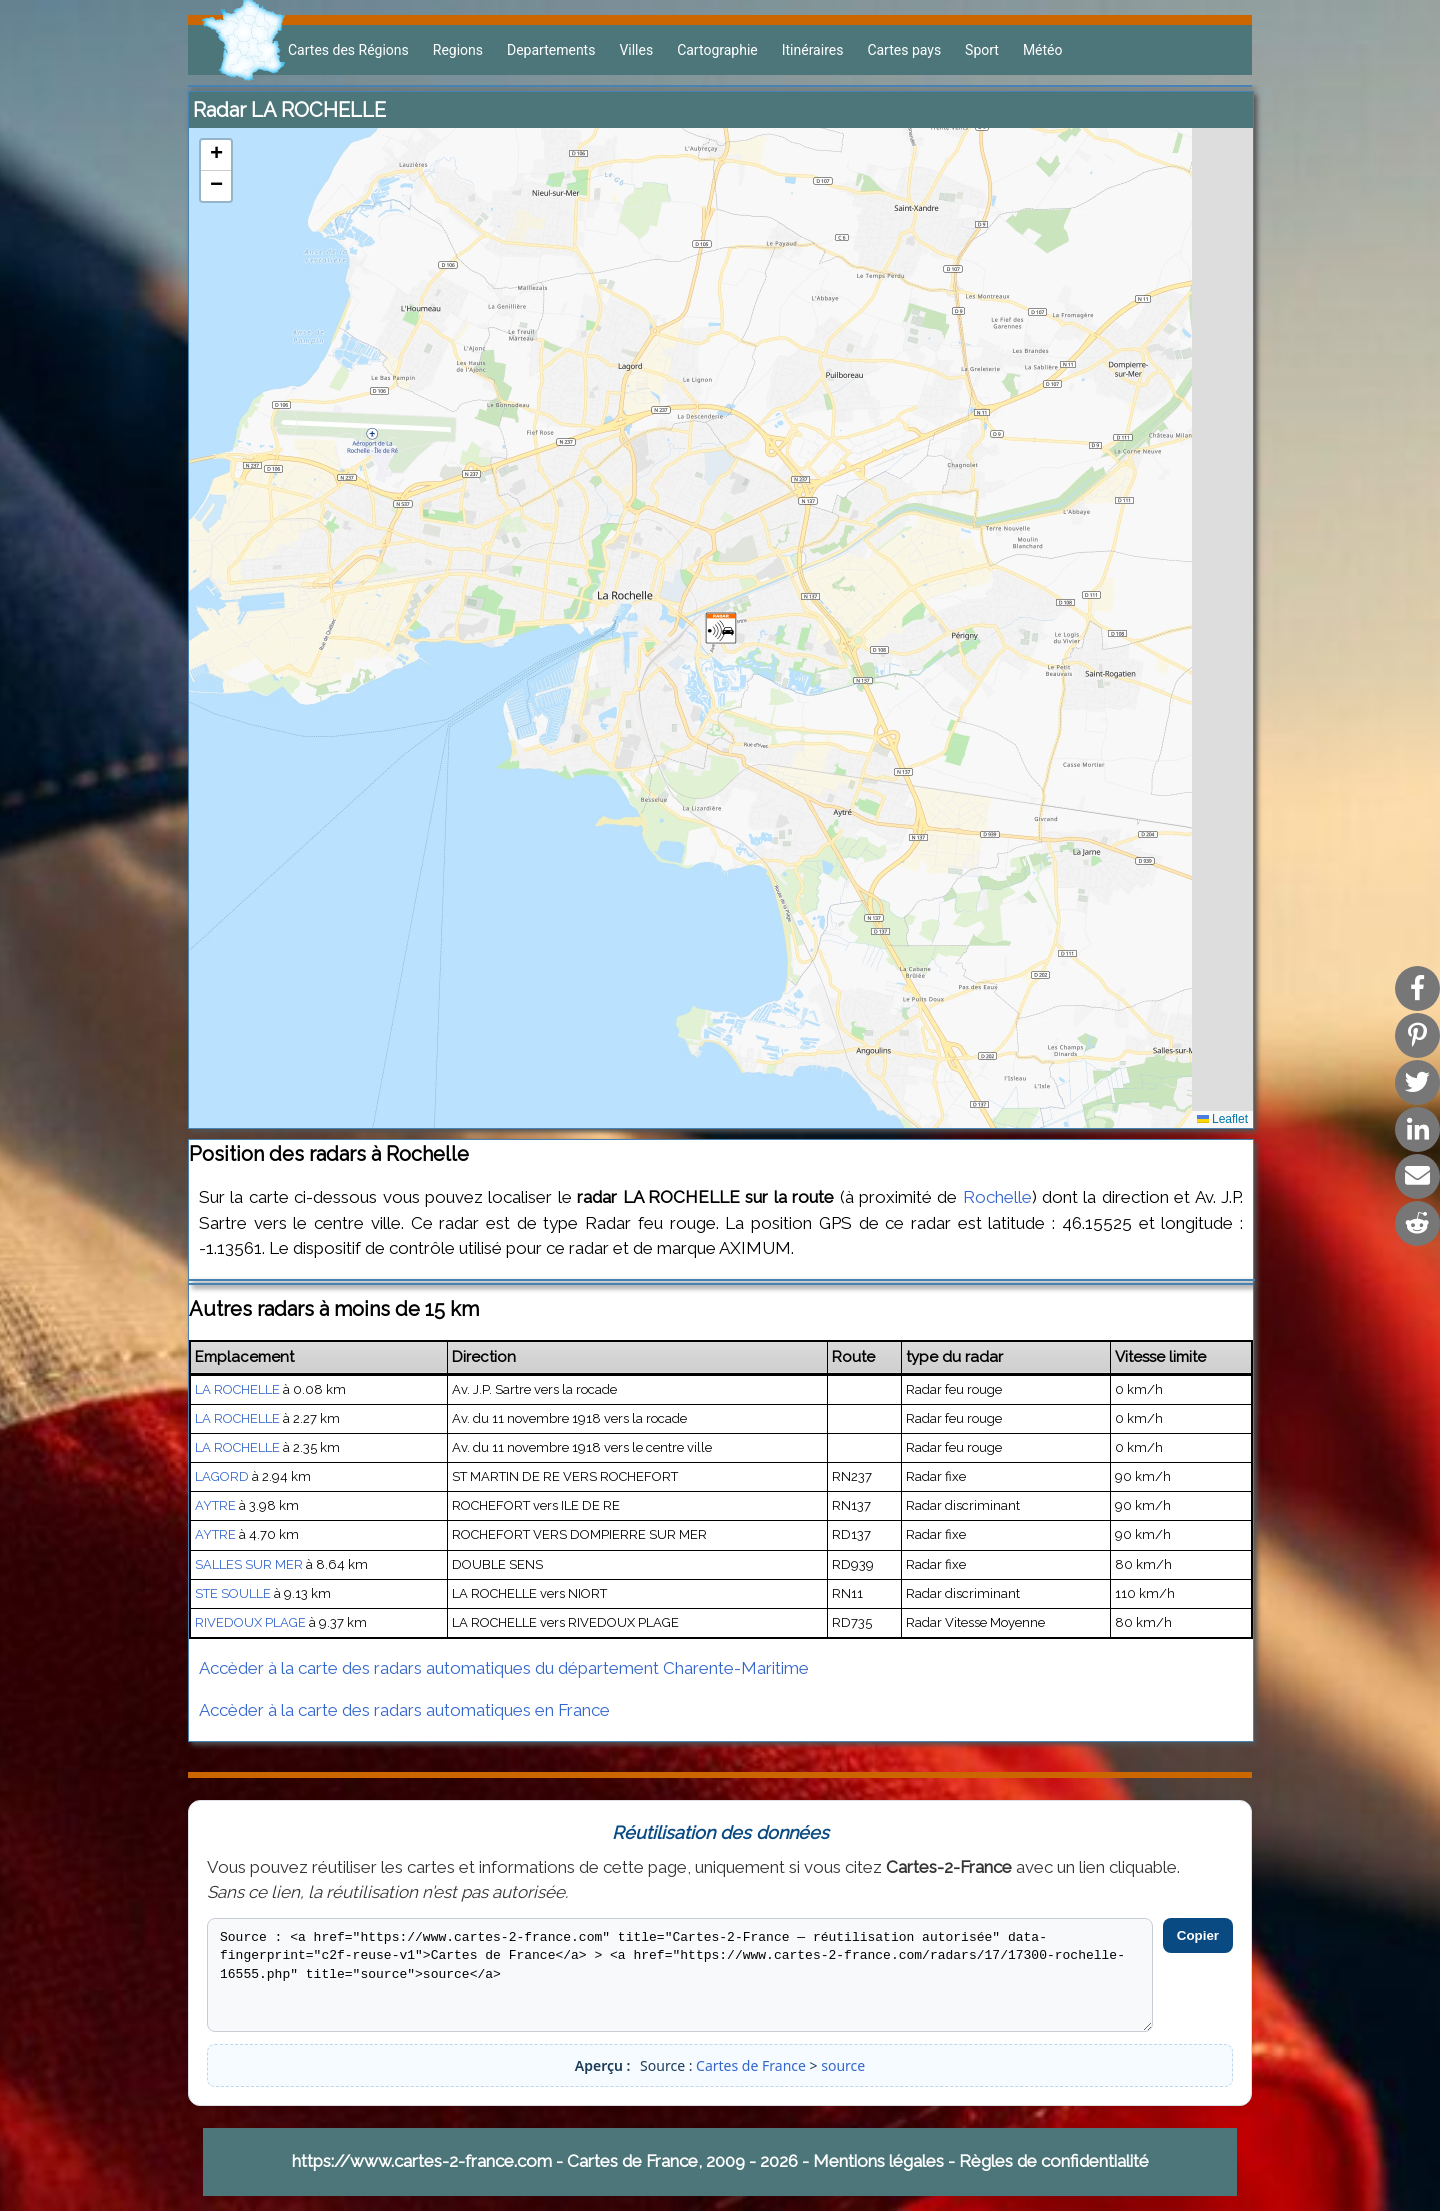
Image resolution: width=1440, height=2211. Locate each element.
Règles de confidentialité (1054, 2161)
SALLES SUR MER (249, 1564)
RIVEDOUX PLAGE (250, 1622)
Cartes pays (904, 50)
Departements (551, 50)
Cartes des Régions (348, 50)
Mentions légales (878, 2161)
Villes (636, 50)
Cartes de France (751, 2065)
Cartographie (717, 50)
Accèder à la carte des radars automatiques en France (404, 1710)
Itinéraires (813, 50)
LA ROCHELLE (237, 1389)
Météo (1043, 50)
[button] (721, 628)
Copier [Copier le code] (1198, 1935)
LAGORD (222, 1476)
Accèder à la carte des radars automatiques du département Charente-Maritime (504, 1668)
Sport (982, 50)
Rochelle (997, 1197)
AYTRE (215, 1505)
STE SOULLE (233, 1593)
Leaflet (1222, 1119)
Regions (458, 50)
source (843, 2065)
